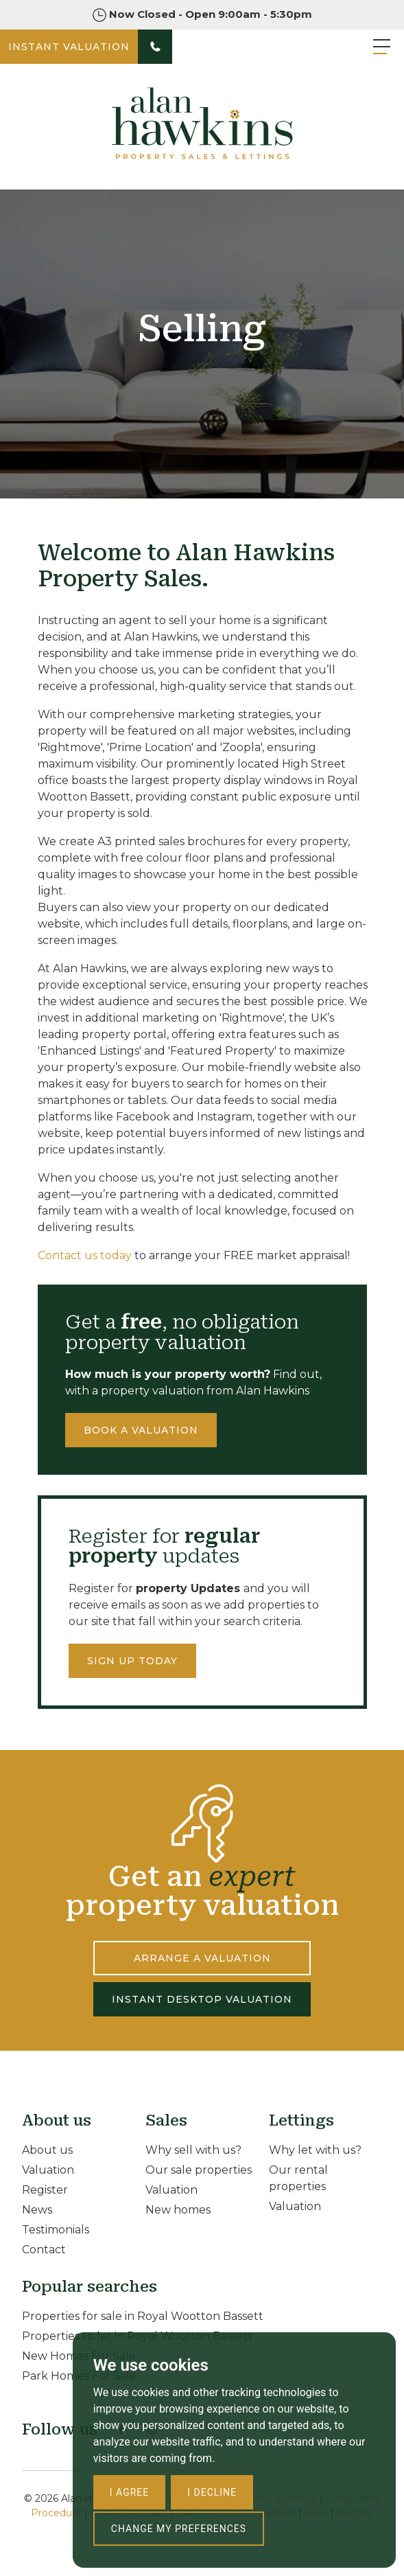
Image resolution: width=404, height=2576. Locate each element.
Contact (44, 2249)
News (37, 2209)
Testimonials (55, 2229)
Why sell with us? (193, 2150)
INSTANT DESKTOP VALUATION (202, 1999)
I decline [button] (212, 2492)
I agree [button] (129, 2492)
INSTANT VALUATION (69, 47)
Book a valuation (141, 1430)
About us (47, 2150)
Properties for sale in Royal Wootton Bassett (142, 2316)
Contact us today (85, 1255)
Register (45, 2189)
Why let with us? (315, 2150)
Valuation (48, 2169)
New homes (178, 2209)
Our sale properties (198, 2169)
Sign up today (132, 1661)
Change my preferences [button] (178, 2528)
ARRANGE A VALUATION (202, 1958)
